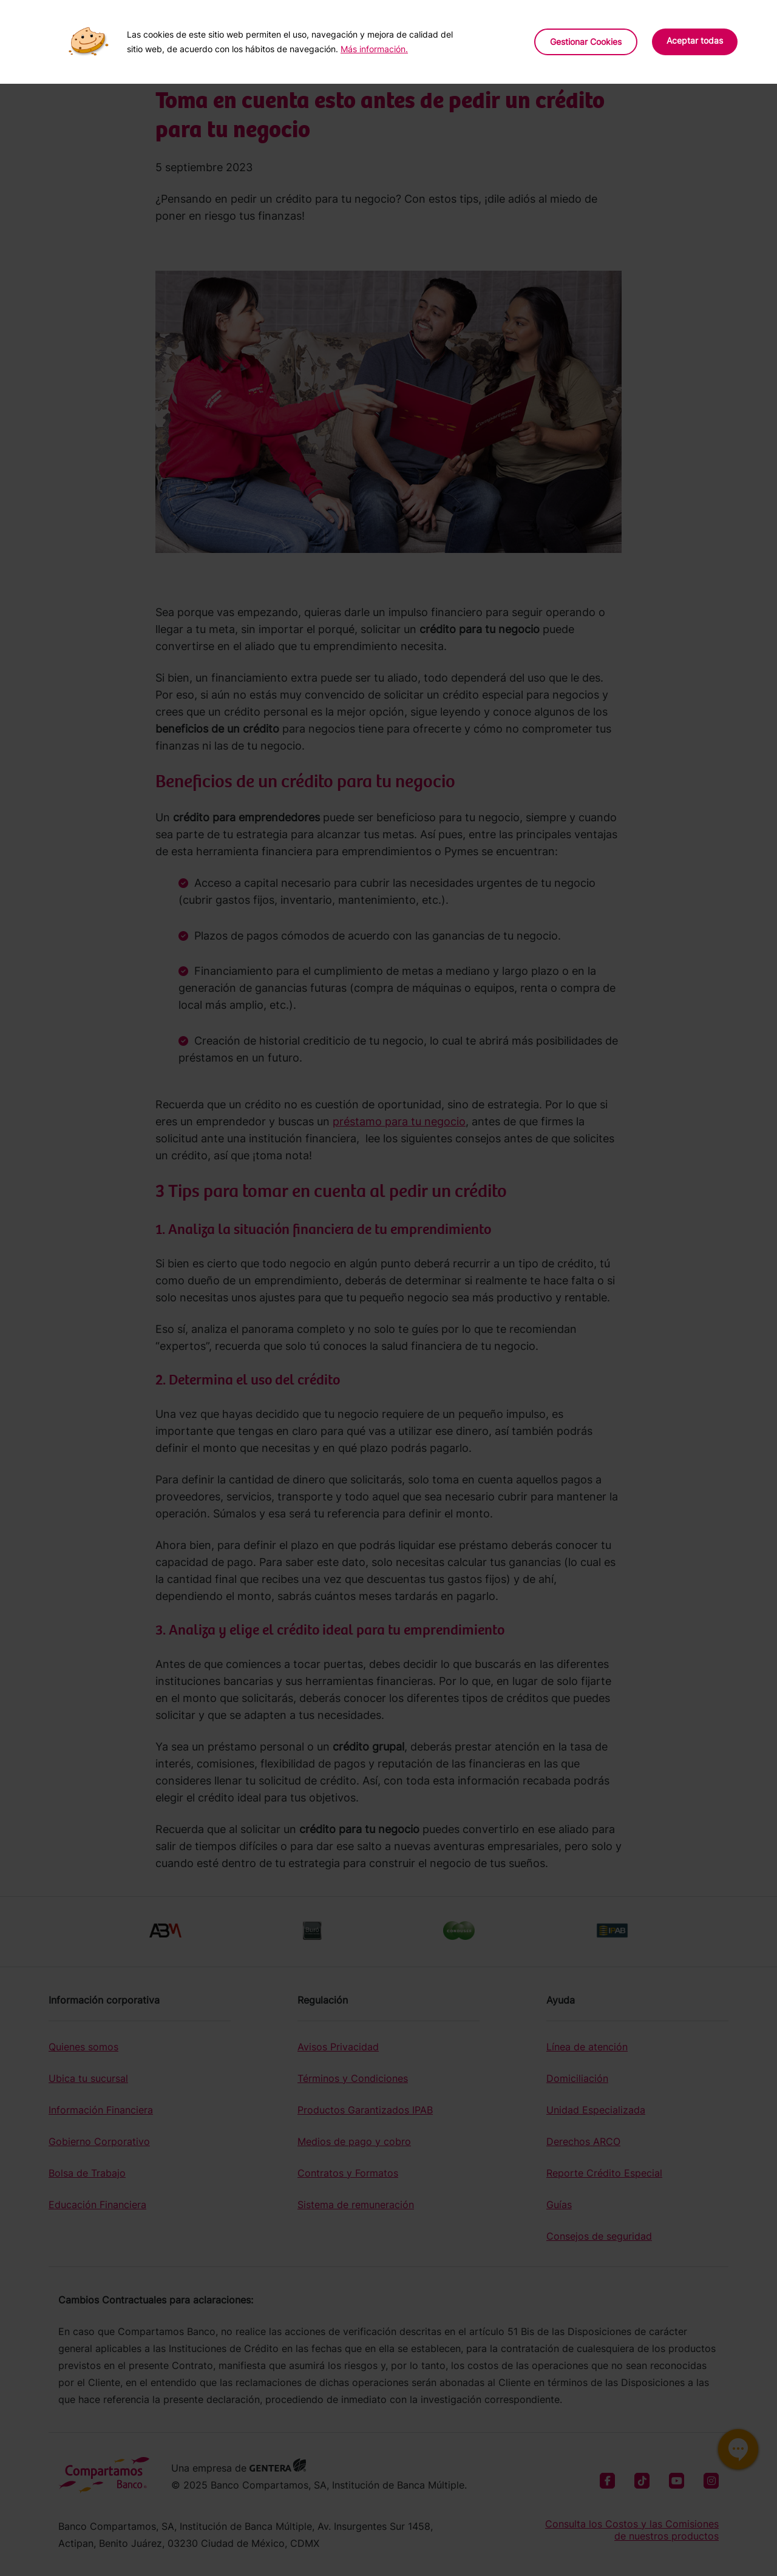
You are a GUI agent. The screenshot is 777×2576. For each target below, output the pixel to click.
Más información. (374, 49)
